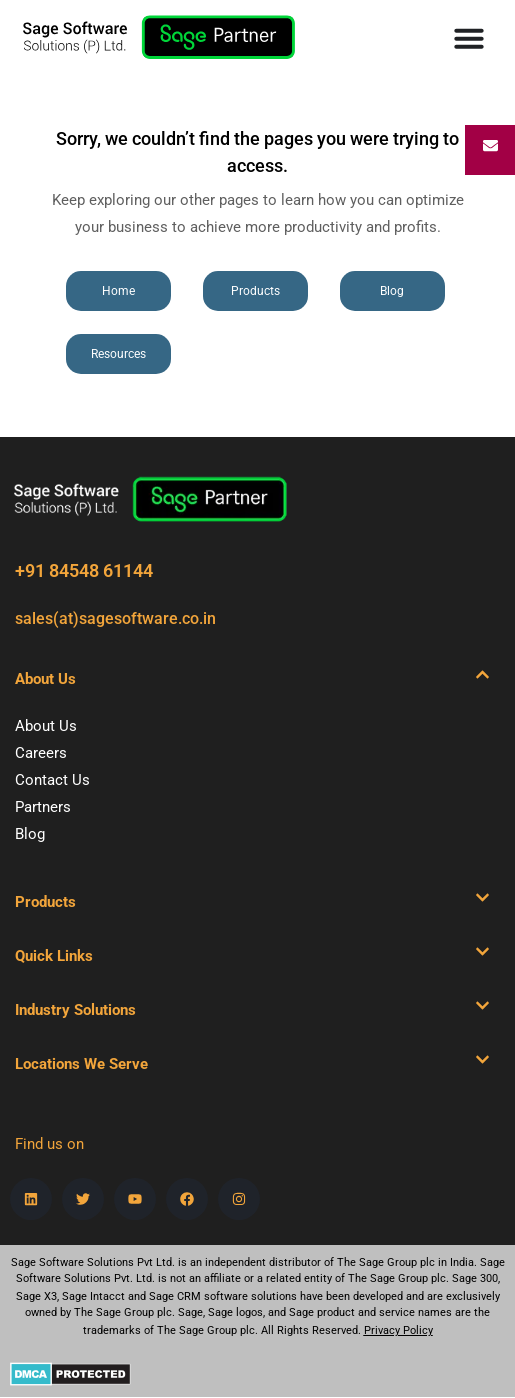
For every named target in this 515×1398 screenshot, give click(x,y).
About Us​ (45, 679)
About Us (46, 726)
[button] (252, 679)
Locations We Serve (81, 1064)
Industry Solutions (75, 1010)
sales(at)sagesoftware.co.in (115, 618)
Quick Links (54, 956)
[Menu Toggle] (469, 38)
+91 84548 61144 (84, 570)
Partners (43, 807)
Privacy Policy (398, 1330)
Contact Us (52, 780)
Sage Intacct (93, 1296)
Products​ (45, 902)
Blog (30, 834)
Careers (41, 753)
